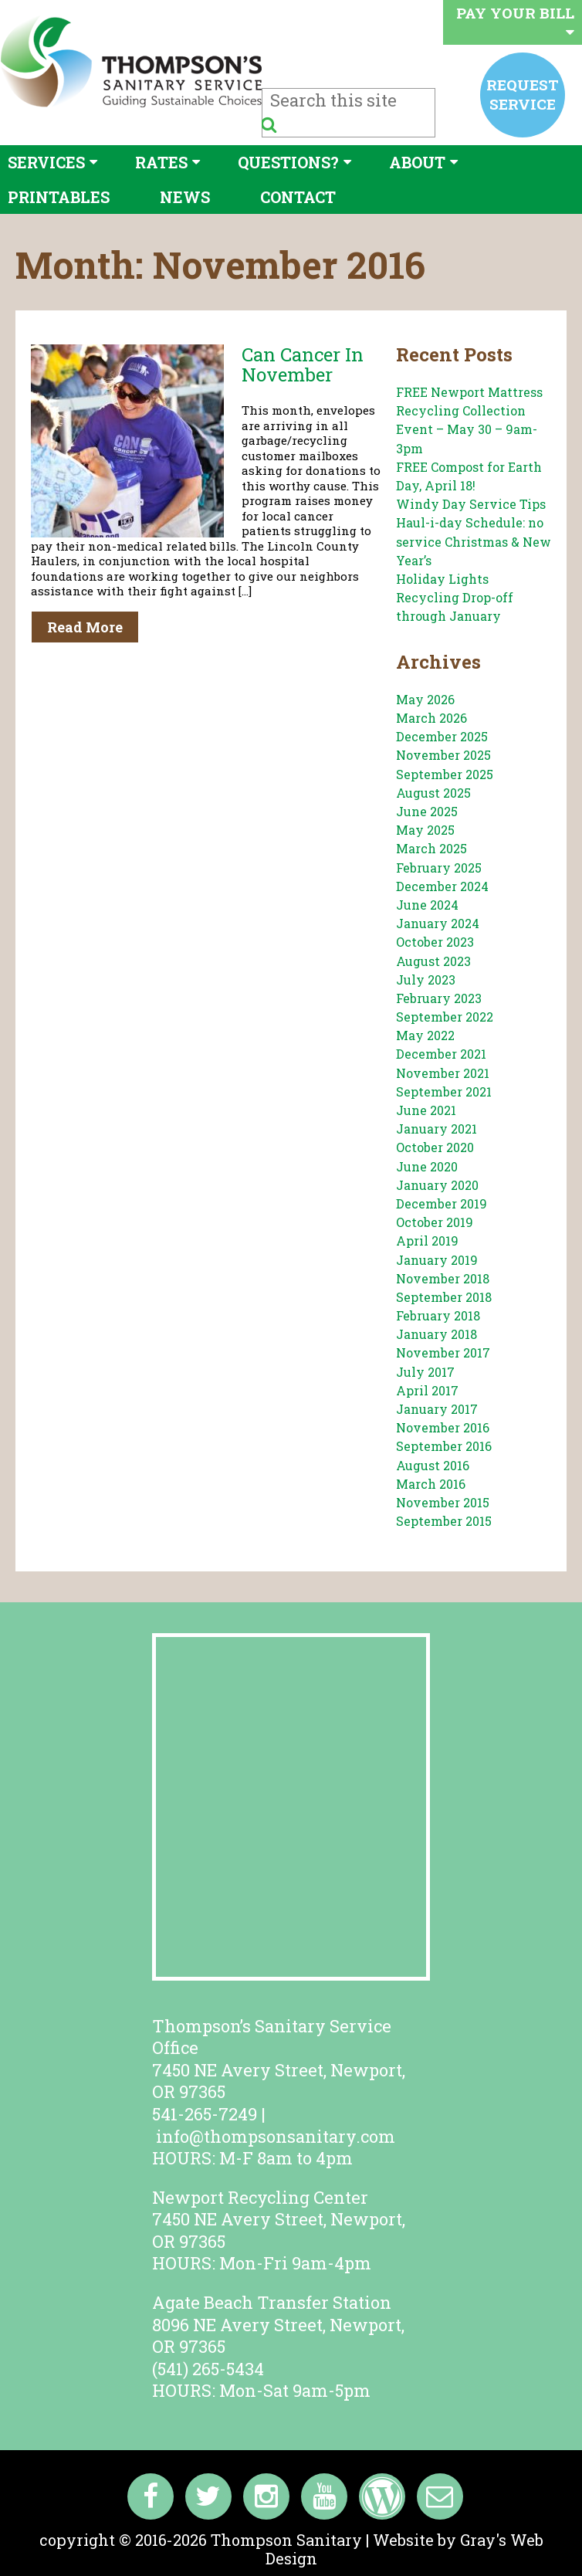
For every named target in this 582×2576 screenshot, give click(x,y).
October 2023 (435, 942)
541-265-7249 (204, 2114)
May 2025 (425, 830)
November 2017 (443, 1352)
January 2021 (436, 1128)
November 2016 (442, 1427)
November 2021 (442, 1073)
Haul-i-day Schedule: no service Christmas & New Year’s (473, 541)
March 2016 (430, 1484)
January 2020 (437, 1185)
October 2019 (434, 1222)
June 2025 (427, 811)
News (185, 197)
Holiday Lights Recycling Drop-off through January (454, 597)
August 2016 (432, 1465)
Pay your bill (515, 21)
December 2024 (442, 886)
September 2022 (444, 1016)
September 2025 (444, 774)
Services (46, 162)
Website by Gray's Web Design (404, 2549)
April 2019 (427, 1240)
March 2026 (431, 718)
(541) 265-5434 (208, 2368)
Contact (298, 197)
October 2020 (435, 1147)
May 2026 (425, 699)
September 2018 (444, 1297)
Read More (85, 627)
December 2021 (441, 1054)
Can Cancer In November (303, 364)
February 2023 (439, 998)
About (417, 162)
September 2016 (444, 1446)
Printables (59, 197)
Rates (161, 162)
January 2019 (437, 1260)
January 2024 (437, 923)
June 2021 (426, 1110)
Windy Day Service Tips (471, 504)
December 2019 (441, 1203)
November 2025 (443, 755)
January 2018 (436, 1334)
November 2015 (442, 1502)
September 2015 (444, 1521)
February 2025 (439, 867)
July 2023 (425, 979)
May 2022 (425, 1035)
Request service (522, 94)
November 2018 (442, 1278)
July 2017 (425, 1372)
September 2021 (444, 1091)
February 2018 (438, 1315)
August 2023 (433, 961)
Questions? (288, 162)
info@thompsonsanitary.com (275, 2136)
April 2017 (427, 1390)
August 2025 (433, 793)
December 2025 (442, 736)
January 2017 (437, 1409)
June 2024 (427, 905)
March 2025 (431, 848)
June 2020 (427, 1166)
